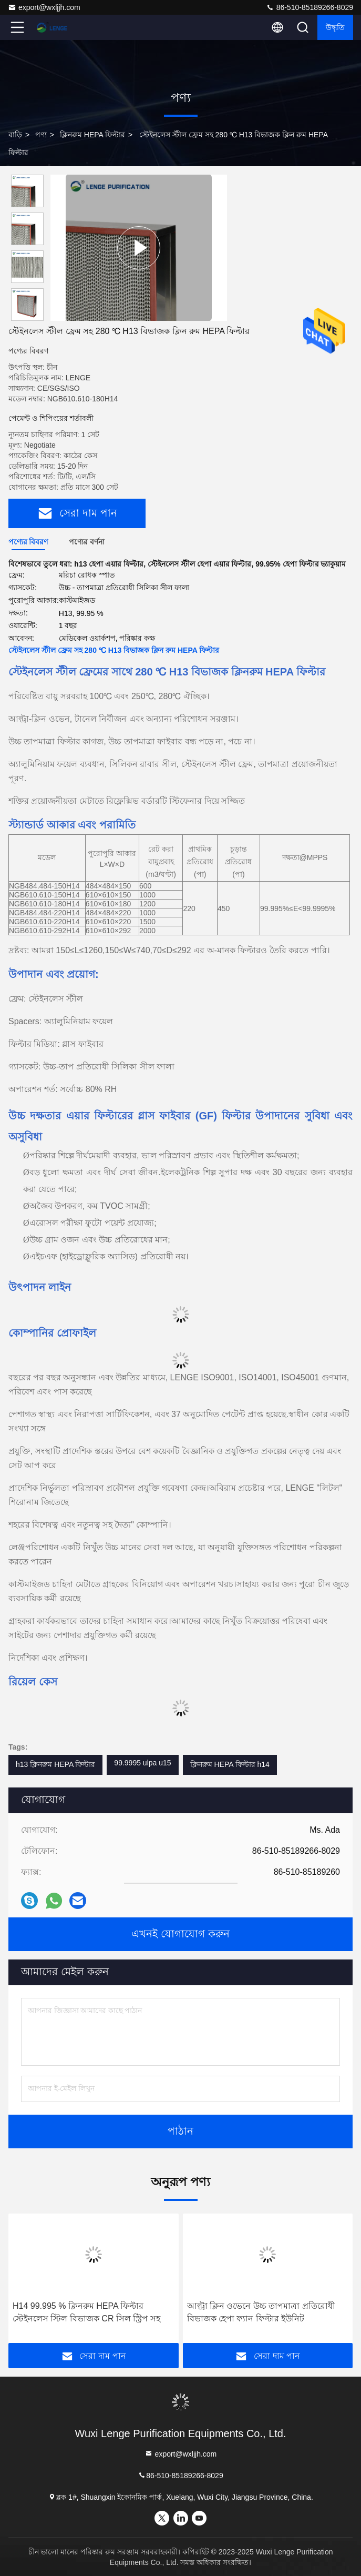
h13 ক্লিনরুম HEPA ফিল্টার (55, 1764)
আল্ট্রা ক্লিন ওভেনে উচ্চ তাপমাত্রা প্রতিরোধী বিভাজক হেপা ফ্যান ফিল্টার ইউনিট (261, 2312)
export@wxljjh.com (44, 7)
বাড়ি (15, 134)
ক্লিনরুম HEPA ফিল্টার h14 (230, 1764)
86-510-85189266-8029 (309, 7)
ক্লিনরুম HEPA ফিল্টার (92, 134)
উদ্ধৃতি (335, 27)
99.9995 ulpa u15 (142, 1763)
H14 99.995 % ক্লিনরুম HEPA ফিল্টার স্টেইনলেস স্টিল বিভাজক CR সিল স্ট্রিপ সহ (86, 2312)
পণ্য (41, 134)
